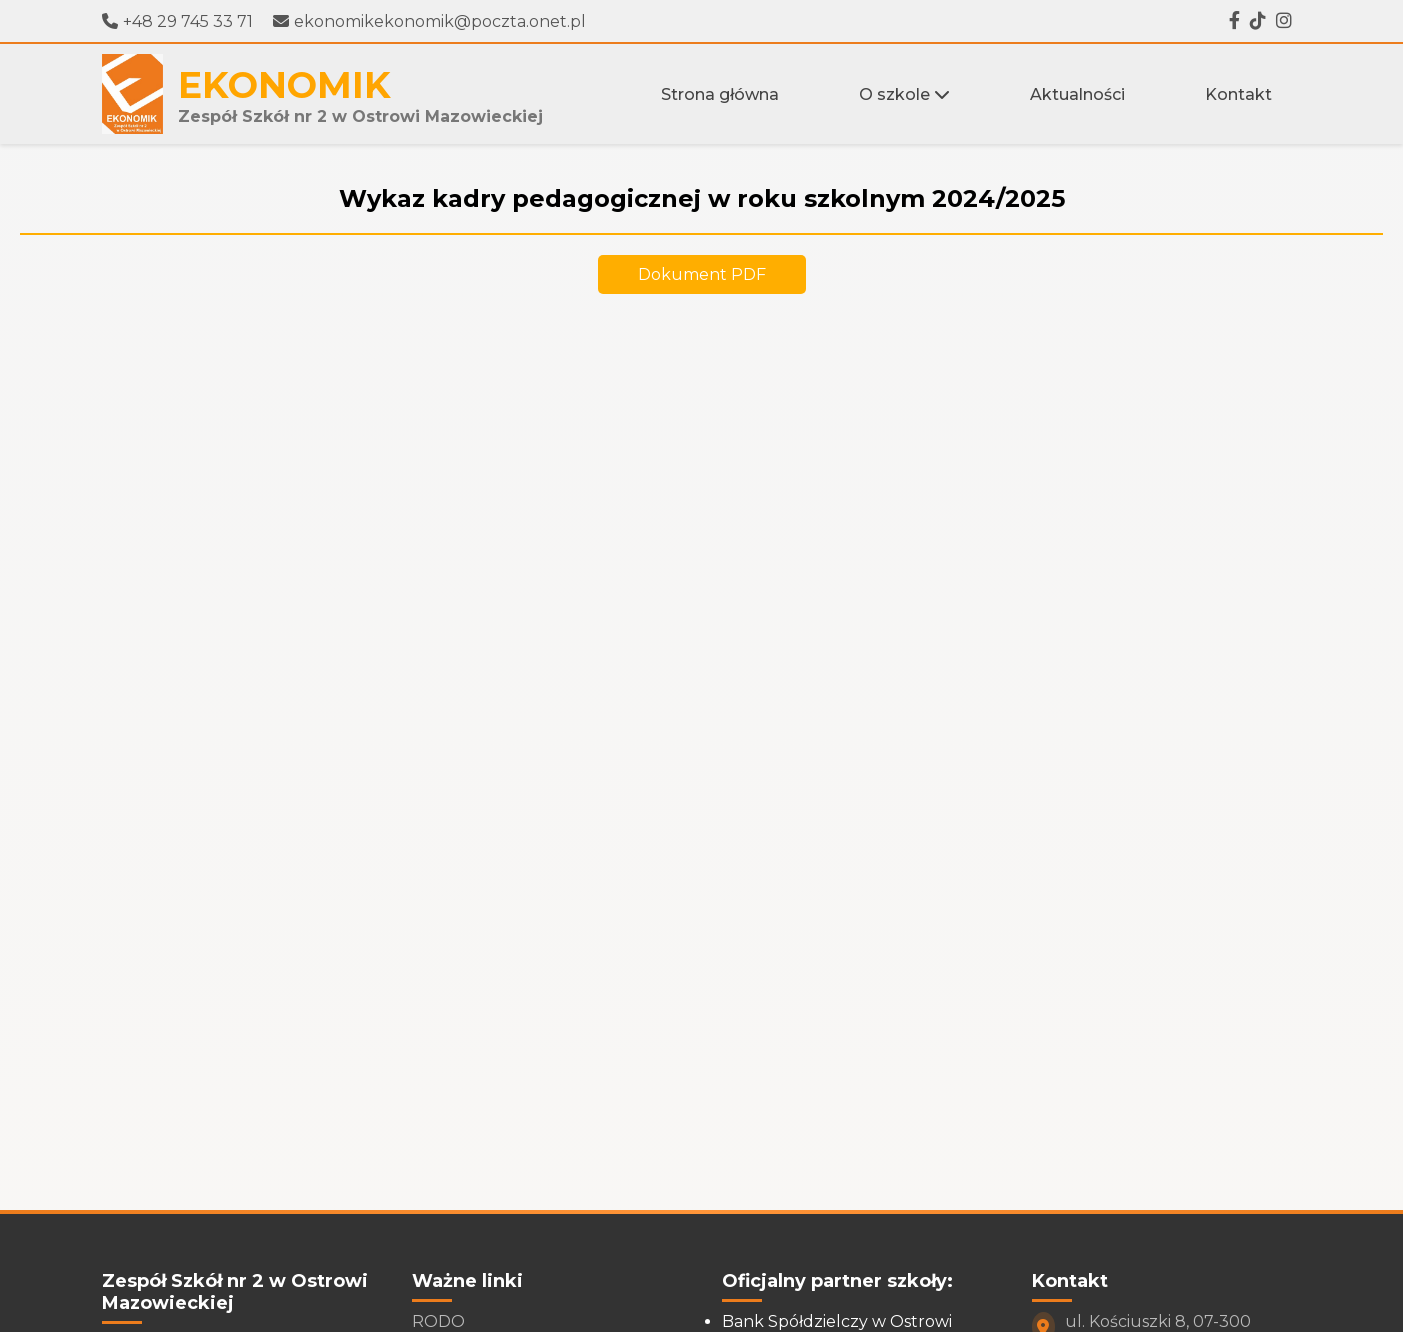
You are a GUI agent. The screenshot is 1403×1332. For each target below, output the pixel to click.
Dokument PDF (702, 274)
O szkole (904, 94)
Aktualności (1077, 94)
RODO (438, 1321)
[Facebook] (1234, 21)
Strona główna (720, 94)
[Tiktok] (1258, 21)
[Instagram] (1284, 21)
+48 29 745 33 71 (177, 21)
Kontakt (1238, 94)
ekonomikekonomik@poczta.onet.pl (429, 21)
